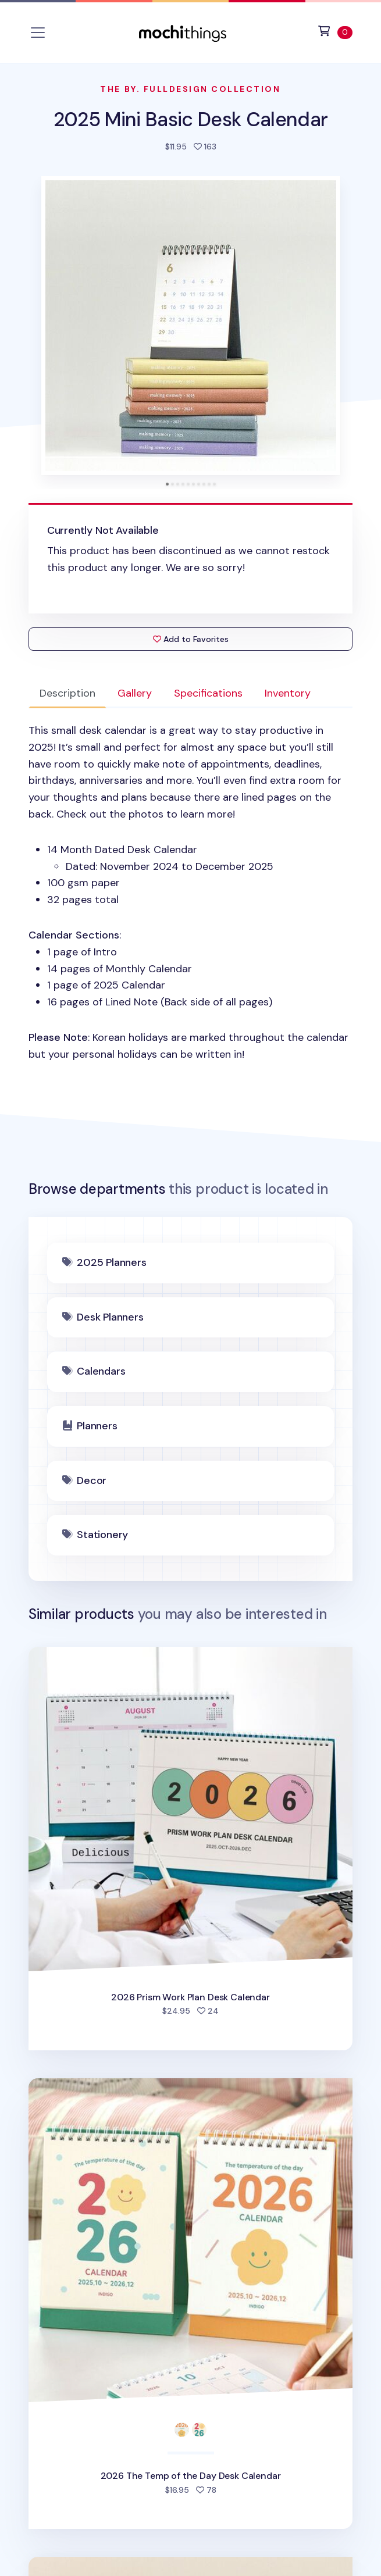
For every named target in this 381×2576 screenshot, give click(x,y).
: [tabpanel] (191, 892)
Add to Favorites (191, 639)
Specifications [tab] (208, 693)
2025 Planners (112, 1262)
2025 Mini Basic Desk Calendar (190, 119)
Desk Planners (110, 1317)
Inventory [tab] (288, 693)
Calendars (101, 1371)
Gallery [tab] (134, 693)
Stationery (102, 1535)
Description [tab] (67, 693)
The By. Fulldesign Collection (190, 89)
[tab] (167, 484)
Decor (91, 1480)
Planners (97, 1426)
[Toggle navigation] (38, 32)
